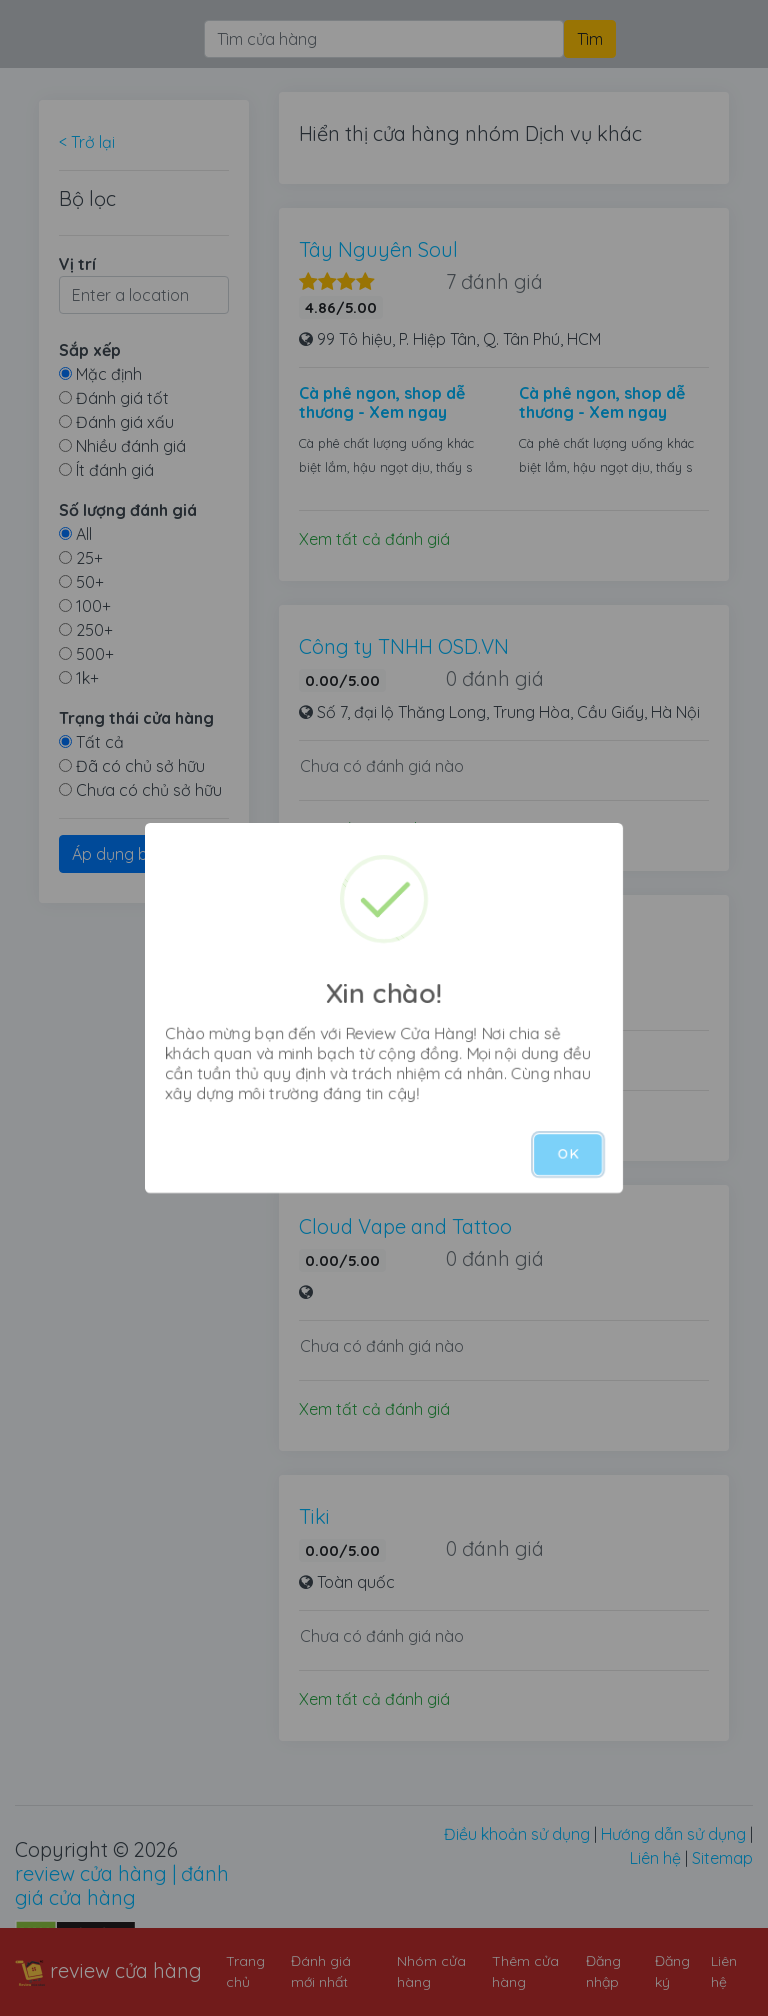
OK (568, 1154)
